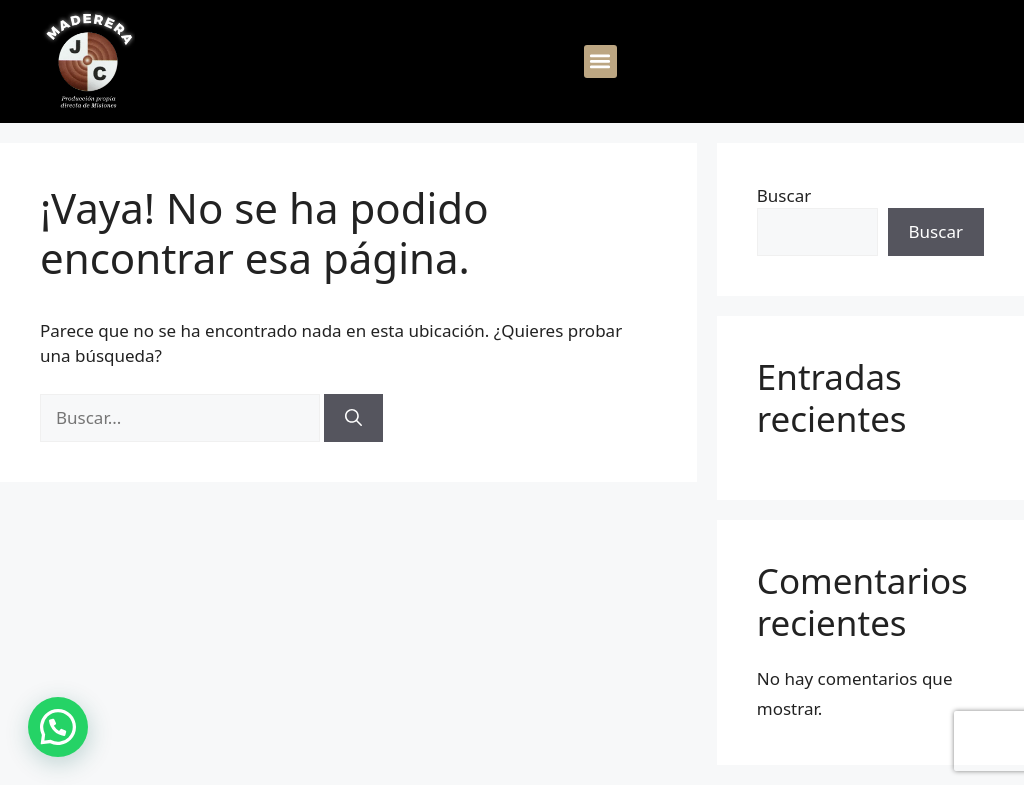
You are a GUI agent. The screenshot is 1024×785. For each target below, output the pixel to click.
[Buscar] (353, 418)
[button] (600, 61)
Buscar (784, 195)
